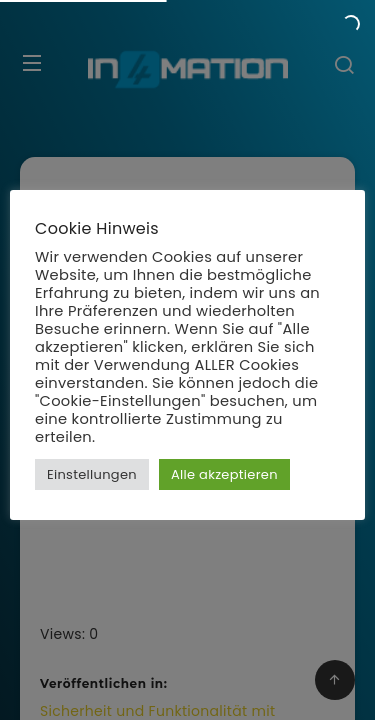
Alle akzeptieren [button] (224, 474)
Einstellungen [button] (92, 474)
